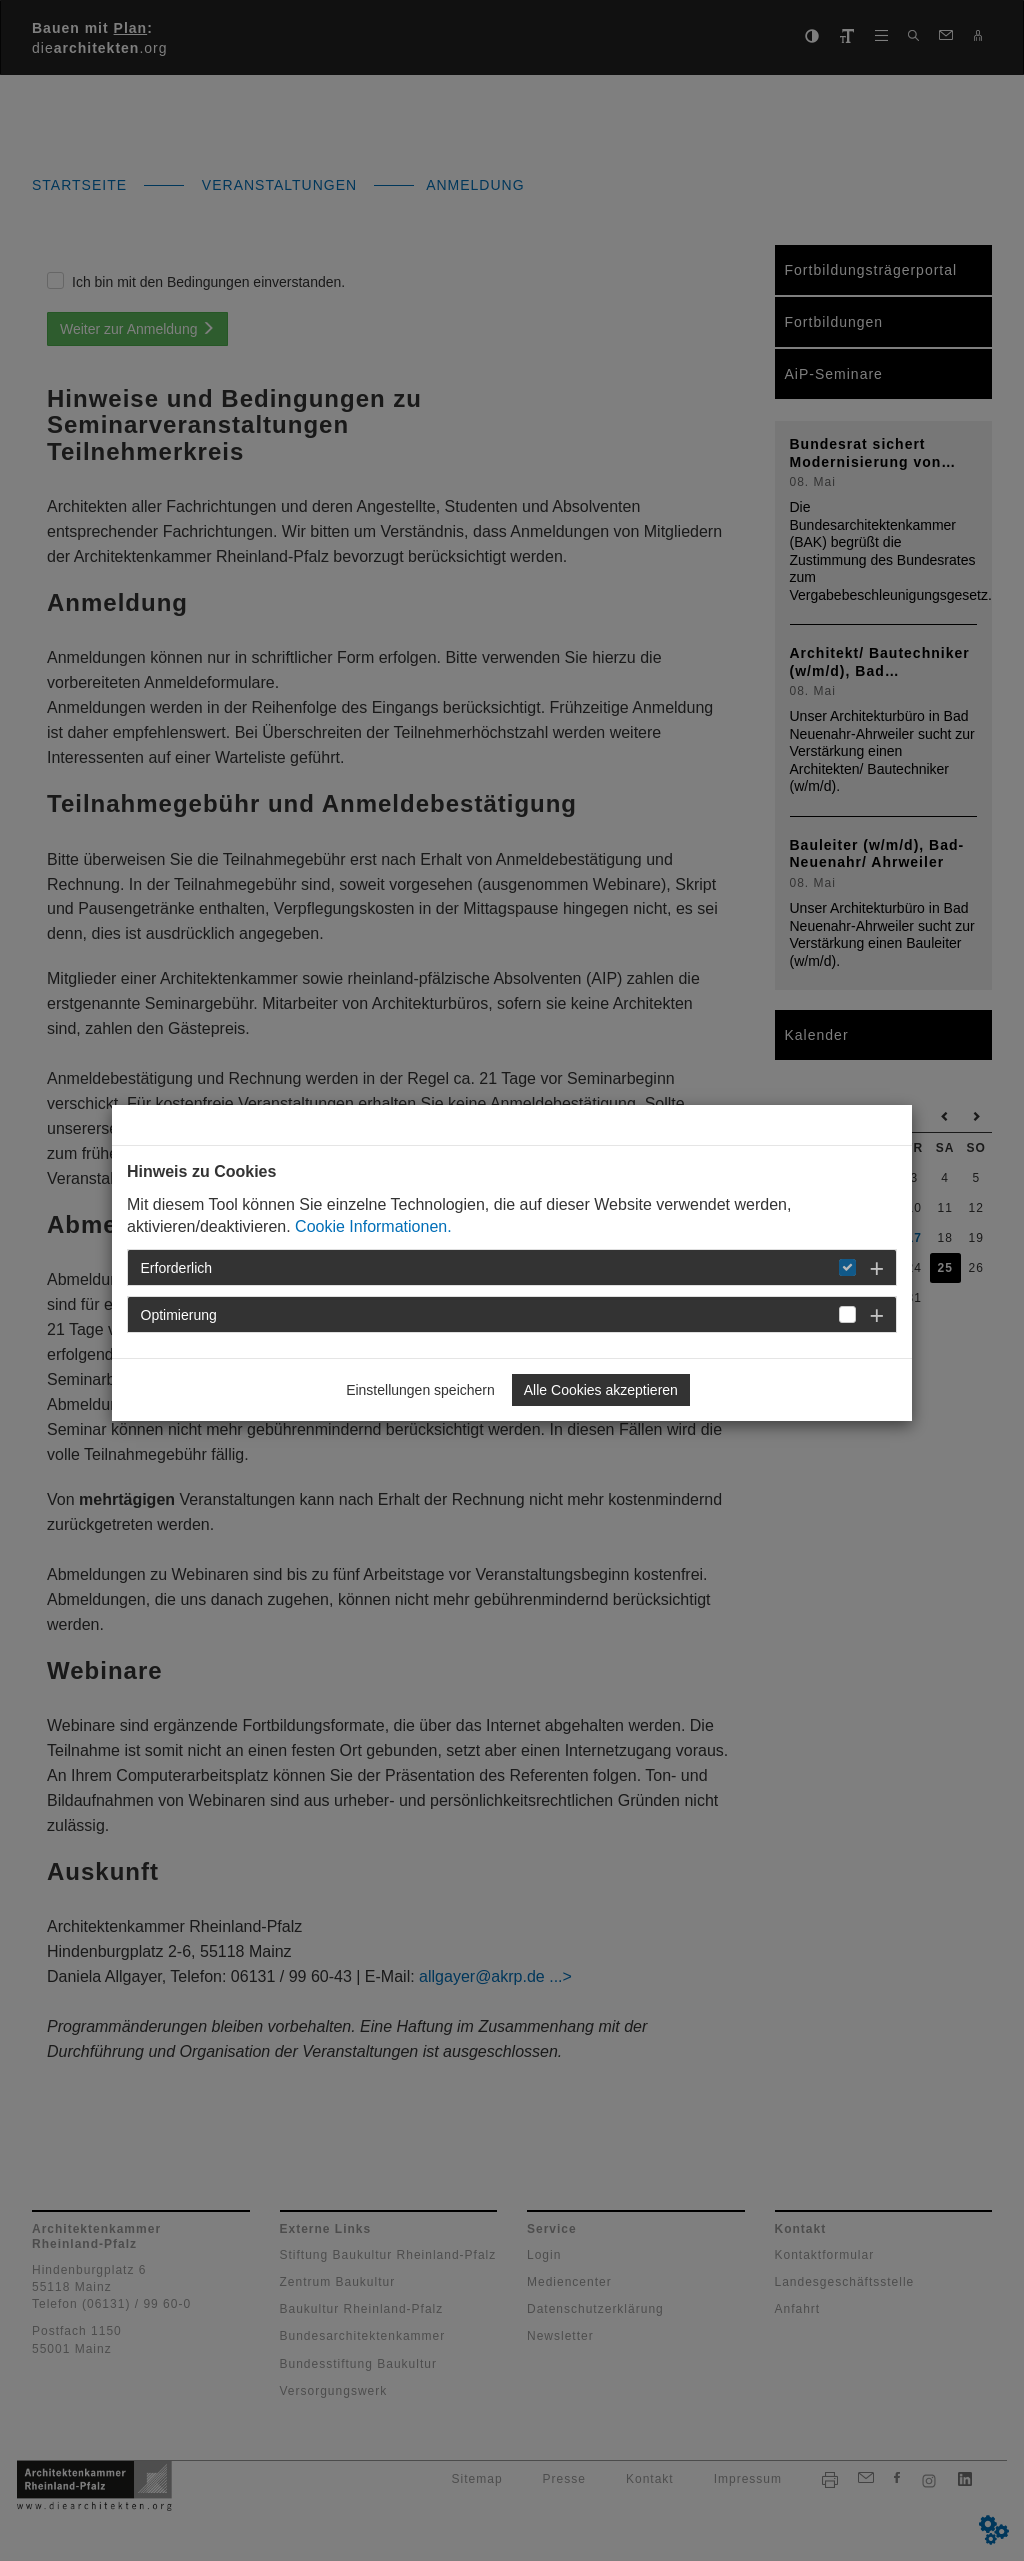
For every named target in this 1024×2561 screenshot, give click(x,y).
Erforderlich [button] (177, 1268)
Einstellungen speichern (420, 1390)
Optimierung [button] (179, 1315)
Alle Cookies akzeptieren (601, 1390)
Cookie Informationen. (373, 1226)
